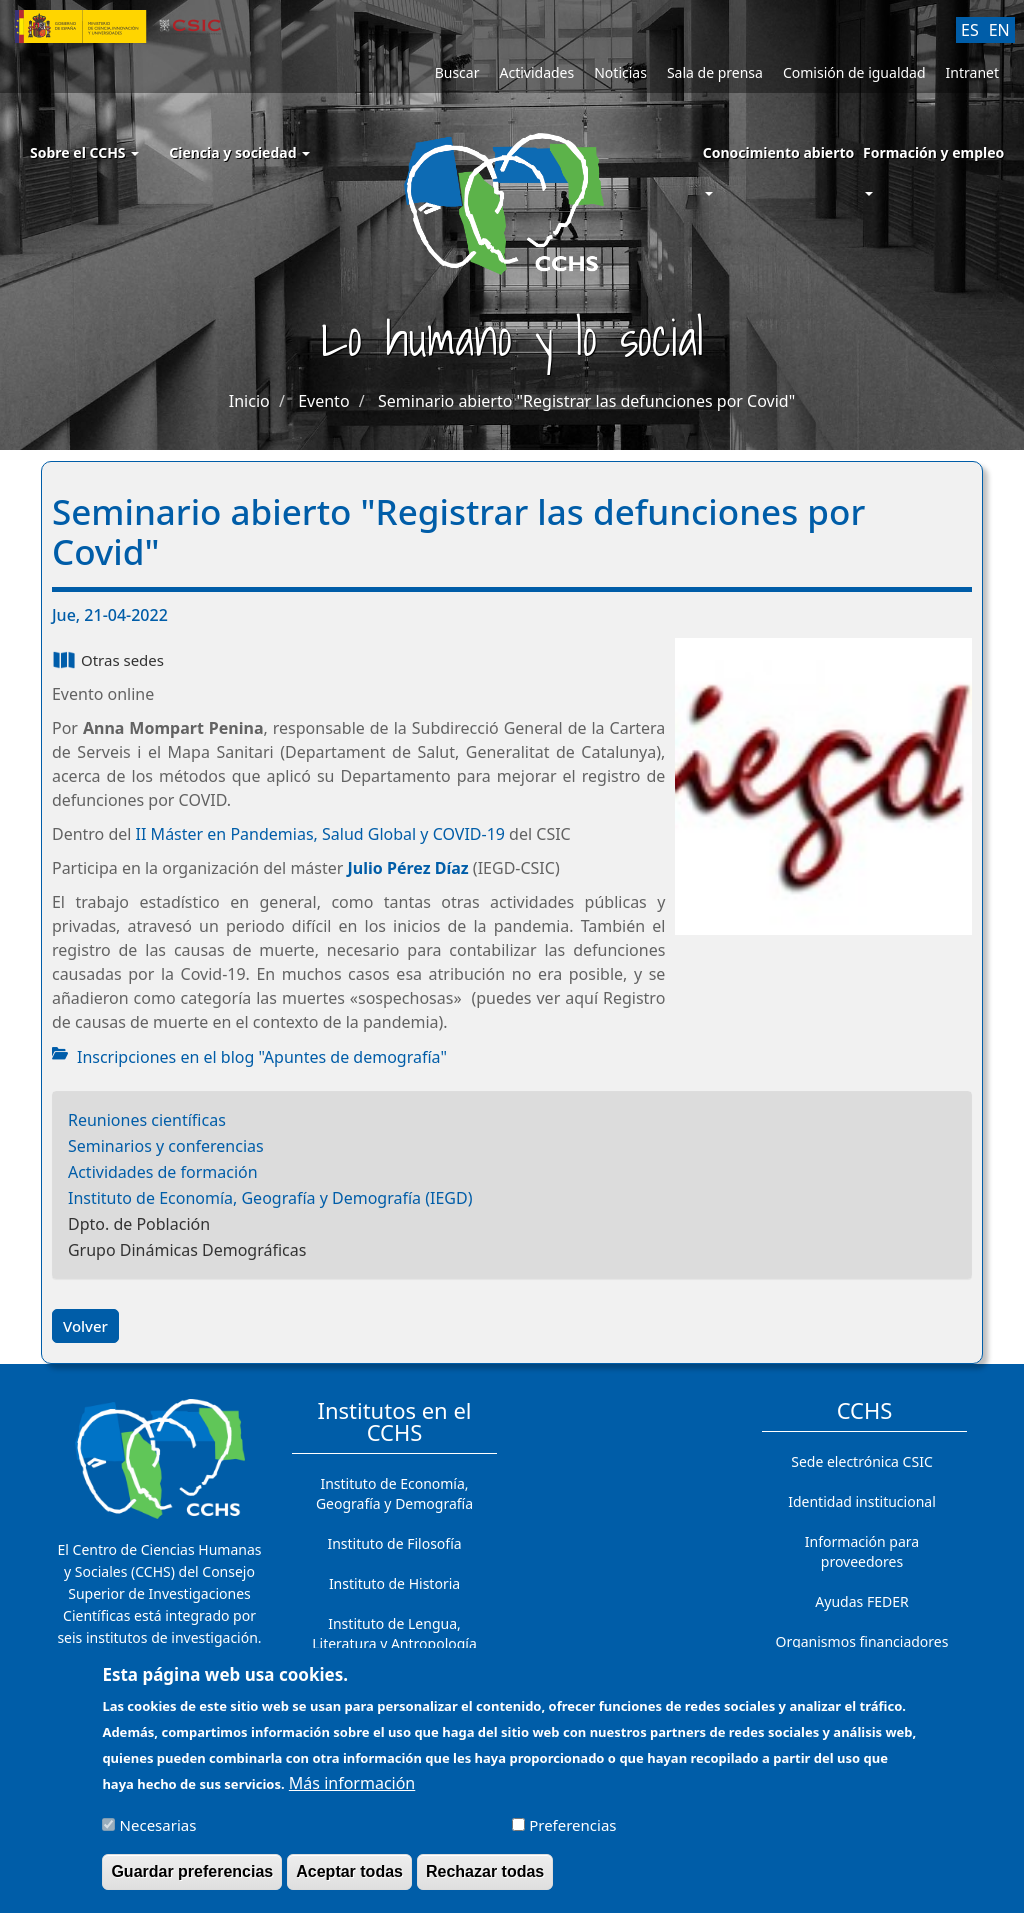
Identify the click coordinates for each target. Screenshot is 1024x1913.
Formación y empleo (933, 152)
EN (999, 30)
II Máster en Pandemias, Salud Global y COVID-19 (320, 834)
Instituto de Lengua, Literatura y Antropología (394, 1633)
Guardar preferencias (192, 1882)
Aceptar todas (349, 1882)
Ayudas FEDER (861, 1601)
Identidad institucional (862, 1501)
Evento (323, 401)
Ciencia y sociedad (239, 152)
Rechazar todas (485, 1882)
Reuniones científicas (147, 1120)
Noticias (620, 72)
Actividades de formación (163, 1172)
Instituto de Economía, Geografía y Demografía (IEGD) (270, 1198)
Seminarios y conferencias (166, 1146)
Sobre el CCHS (84, 152)
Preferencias (572, 1836)
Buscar (457, 72)
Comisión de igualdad (854, 72)
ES (970, 30)
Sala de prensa (715, 72)
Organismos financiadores (862, 1641)
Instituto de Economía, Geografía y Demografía (394, 1493)
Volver (85, 1326)
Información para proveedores (862, 1551)
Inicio (249, 401)
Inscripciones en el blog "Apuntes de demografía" (262, 1057)
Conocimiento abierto (779, 152)
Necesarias (158, 1836)
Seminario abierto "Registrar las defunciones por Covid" (586, 401)
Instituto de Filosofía (394, 1543)
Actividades (536, 72)
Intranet (972, 72)
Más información (352, 1794)
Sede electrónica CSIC (861, 1461)
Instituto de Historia (394, 1583)
